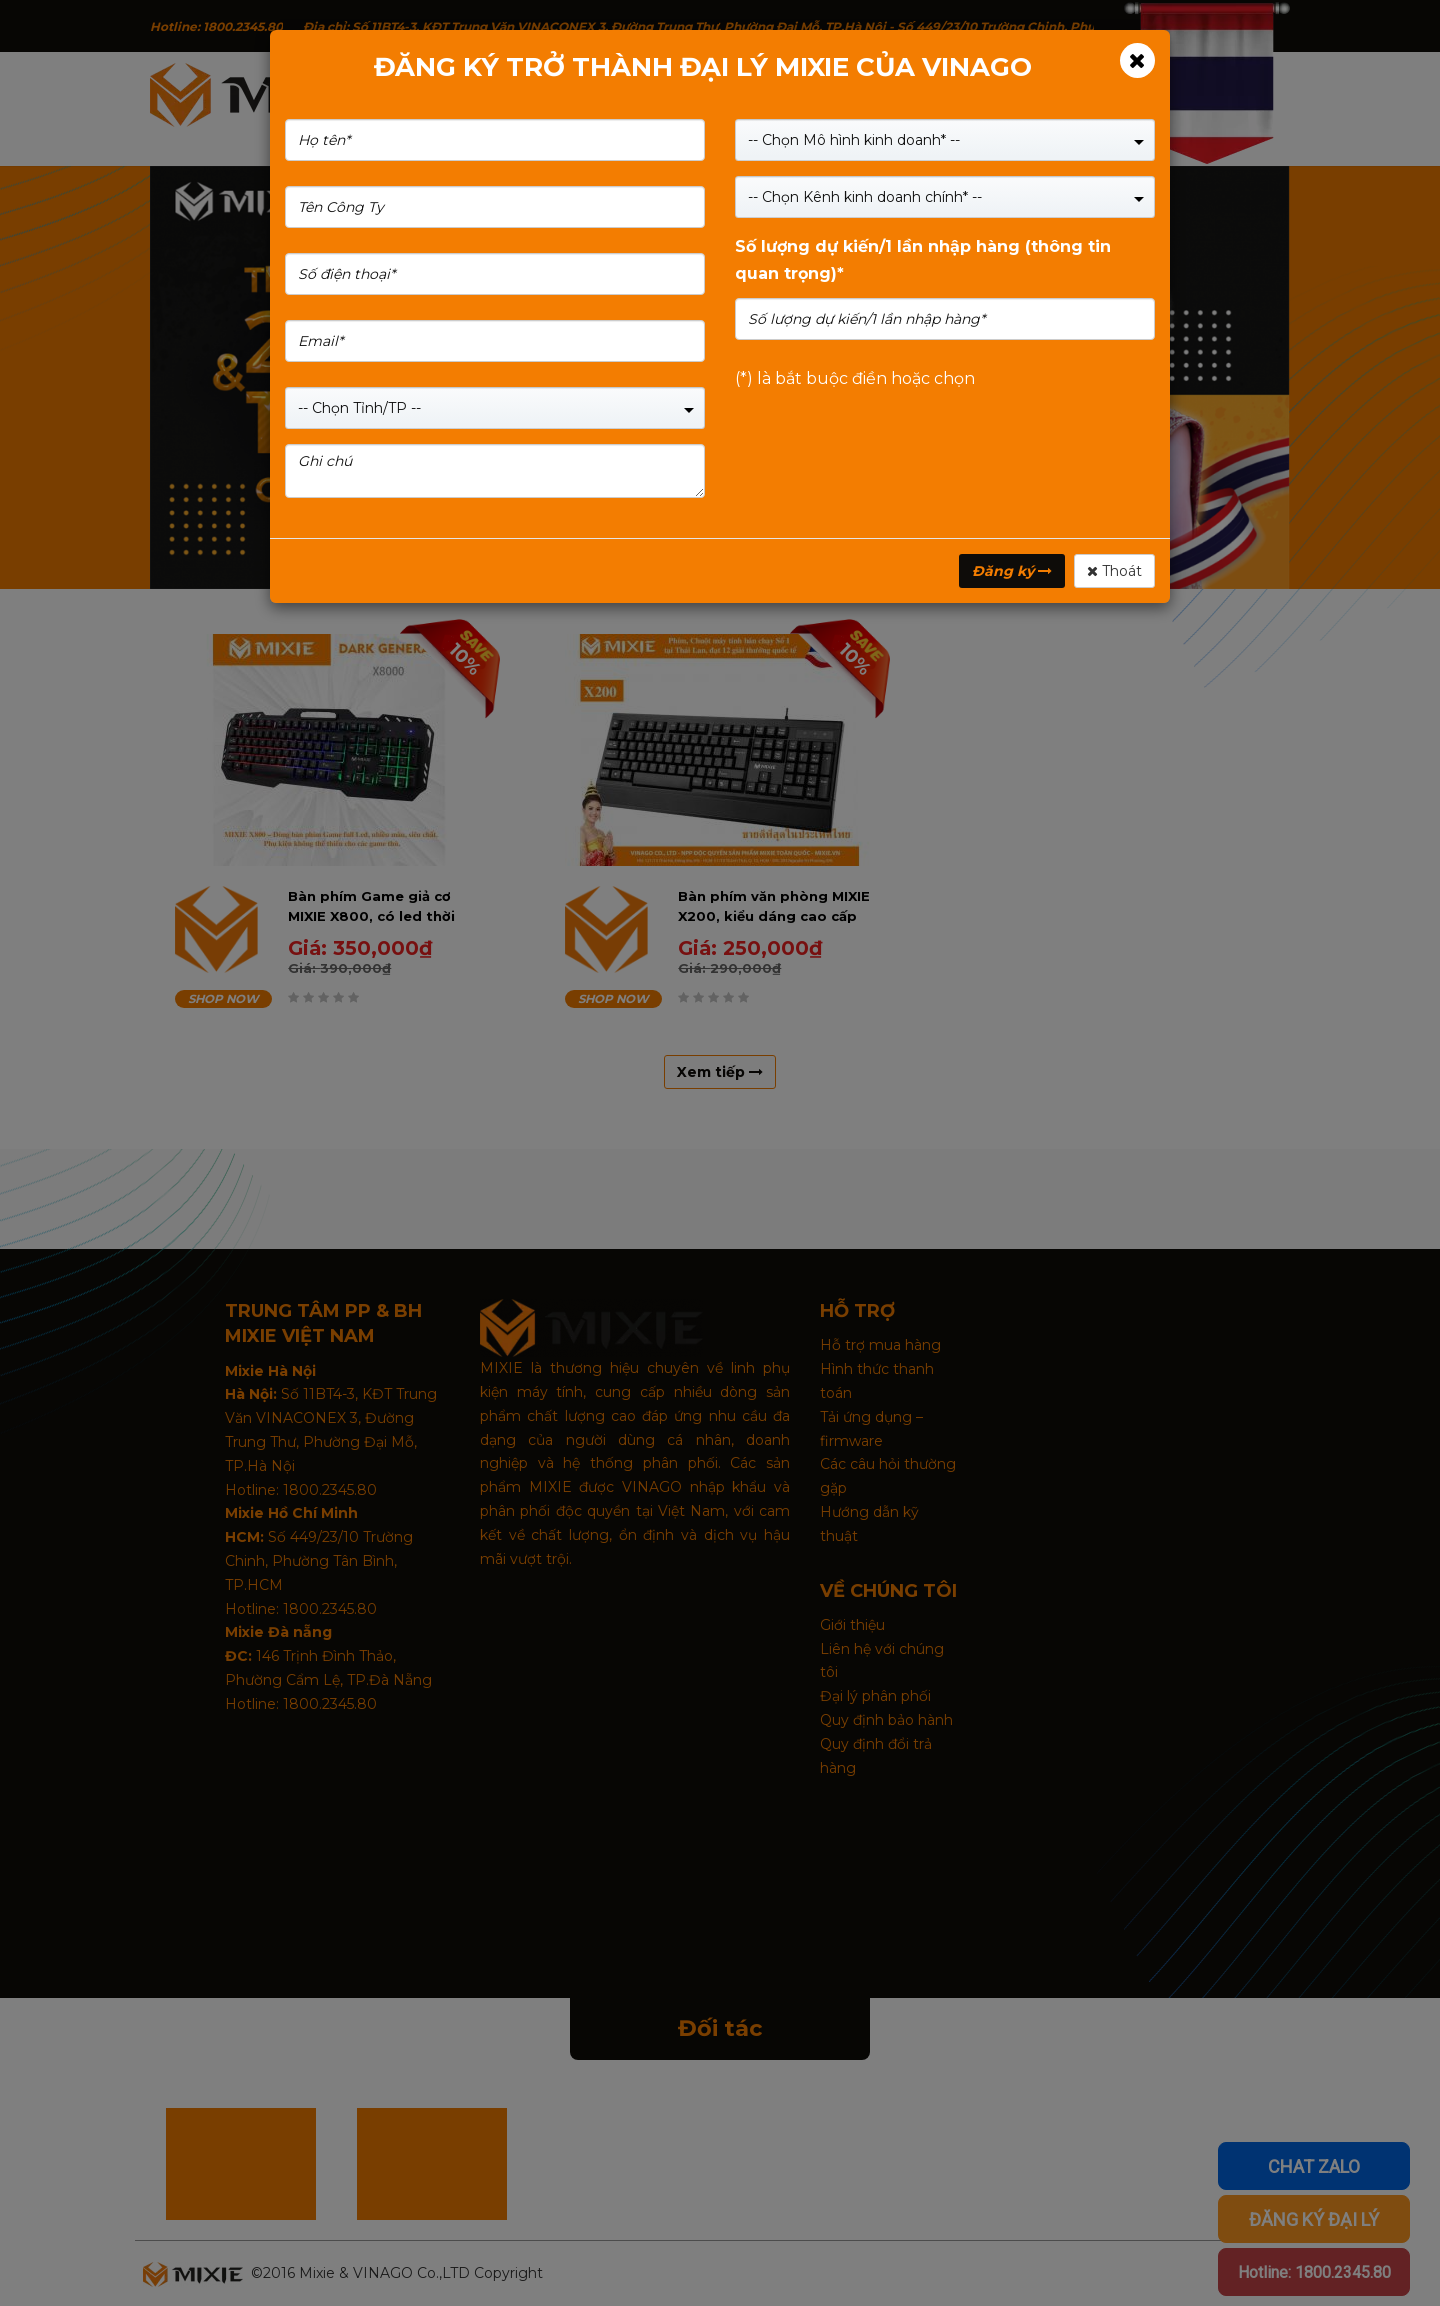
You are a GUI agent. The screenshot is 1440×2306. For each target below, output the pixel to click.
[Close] (1137, 60)
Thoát (1114, 571)
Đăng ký (1012, 571)
